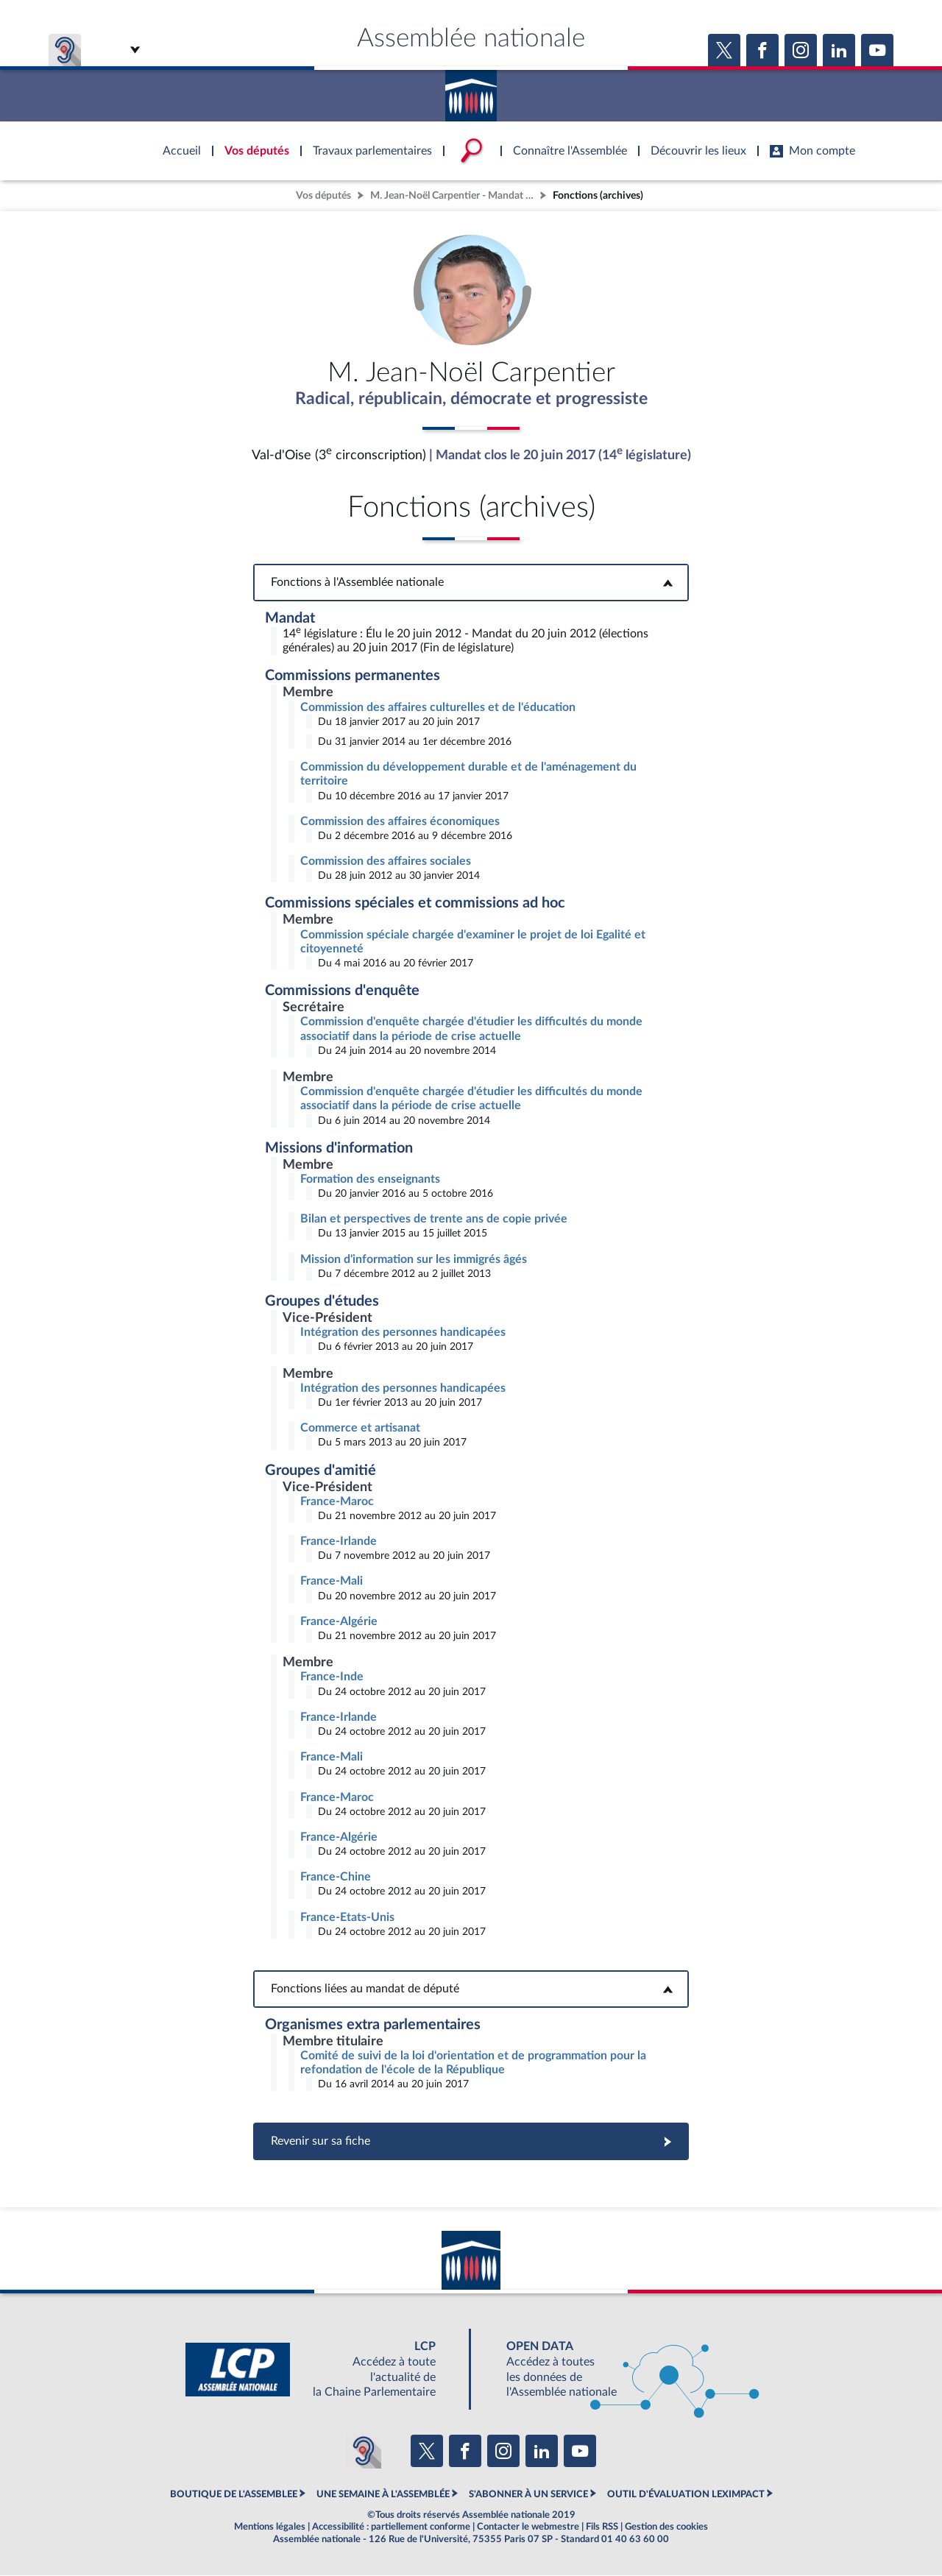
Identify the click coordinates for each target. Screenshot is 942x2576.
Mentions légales (269, 2527)
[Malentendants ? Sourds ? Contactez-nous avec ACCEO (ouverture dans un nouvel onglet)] (363, 2451)
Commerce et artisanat (360, 1428)
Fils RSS (602, 2527)
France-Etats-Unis (347, 1918)
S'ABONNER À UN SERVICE (528, 2495)
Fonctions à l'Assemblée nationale (471, 583)
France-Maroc (337, 1502)
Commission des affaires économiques (400, 822)
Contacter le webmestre (528, 2527)
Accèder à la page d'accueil (471, 90)
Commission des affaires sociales (385, 862)
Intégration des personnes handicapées (403, 1333)
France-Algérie (339, 1622)
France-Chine (335, 1877)
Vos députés (323, 195)
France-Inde (332, 1677)
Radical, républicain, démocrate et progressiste (471, 399)
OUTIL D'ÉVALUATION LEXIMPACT (686, 2495)
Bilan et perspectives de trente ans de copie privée (433, 1219)
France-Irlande (338, 1542)
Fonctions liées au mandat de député (471, 1989)
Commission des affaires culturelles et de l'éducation (438, 708)
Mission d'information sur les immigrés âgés (413, 1260)
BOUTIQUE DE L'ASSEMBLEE (233, 2495)
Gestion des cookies (666, 2527)
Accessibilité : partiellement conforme (391, 2527)
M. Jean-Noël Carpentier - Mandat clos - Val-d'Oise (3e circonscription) (453, 195)
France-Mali (331, 1582)
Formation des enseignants (370, 1180)
